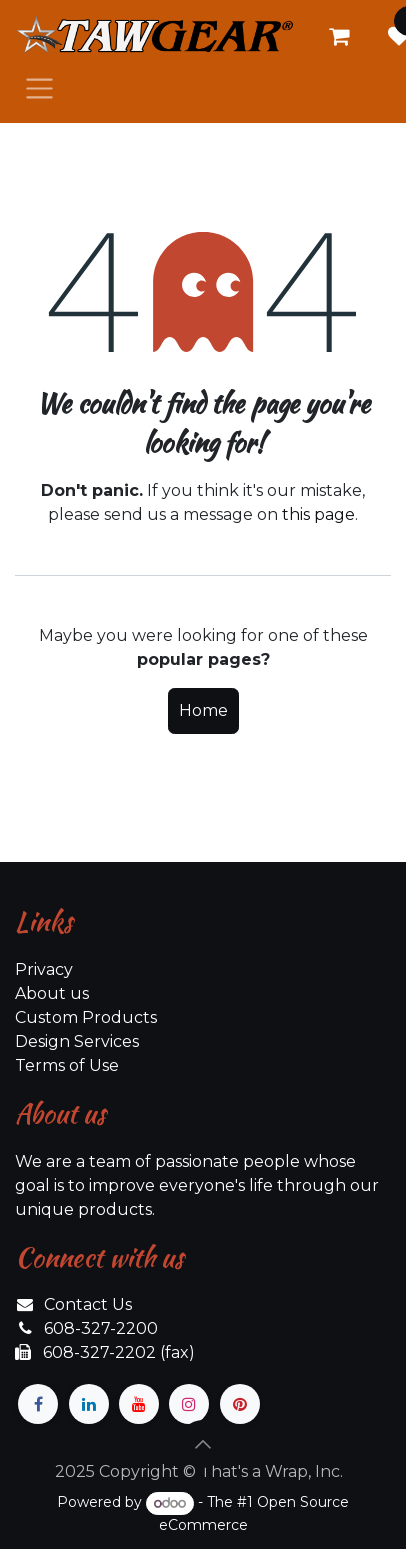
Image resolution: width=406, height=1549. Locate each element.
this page (318, 514)
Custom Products (86, 1017)
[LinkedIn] (89, 1404)
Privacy (44, 969)
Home (203, 710)
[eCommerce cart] (339, 36)
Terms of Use (67, 1065)
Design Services (77, 1041)
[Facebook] (38, 1404)
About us (52, 993)
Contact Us (88, 1304)
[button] (203, 1444)
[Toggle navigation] (39, 87)
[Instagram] (189, 1404)
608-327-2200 (101, 1328)
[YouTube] (139, 1404)
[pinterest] (240, 1404)
